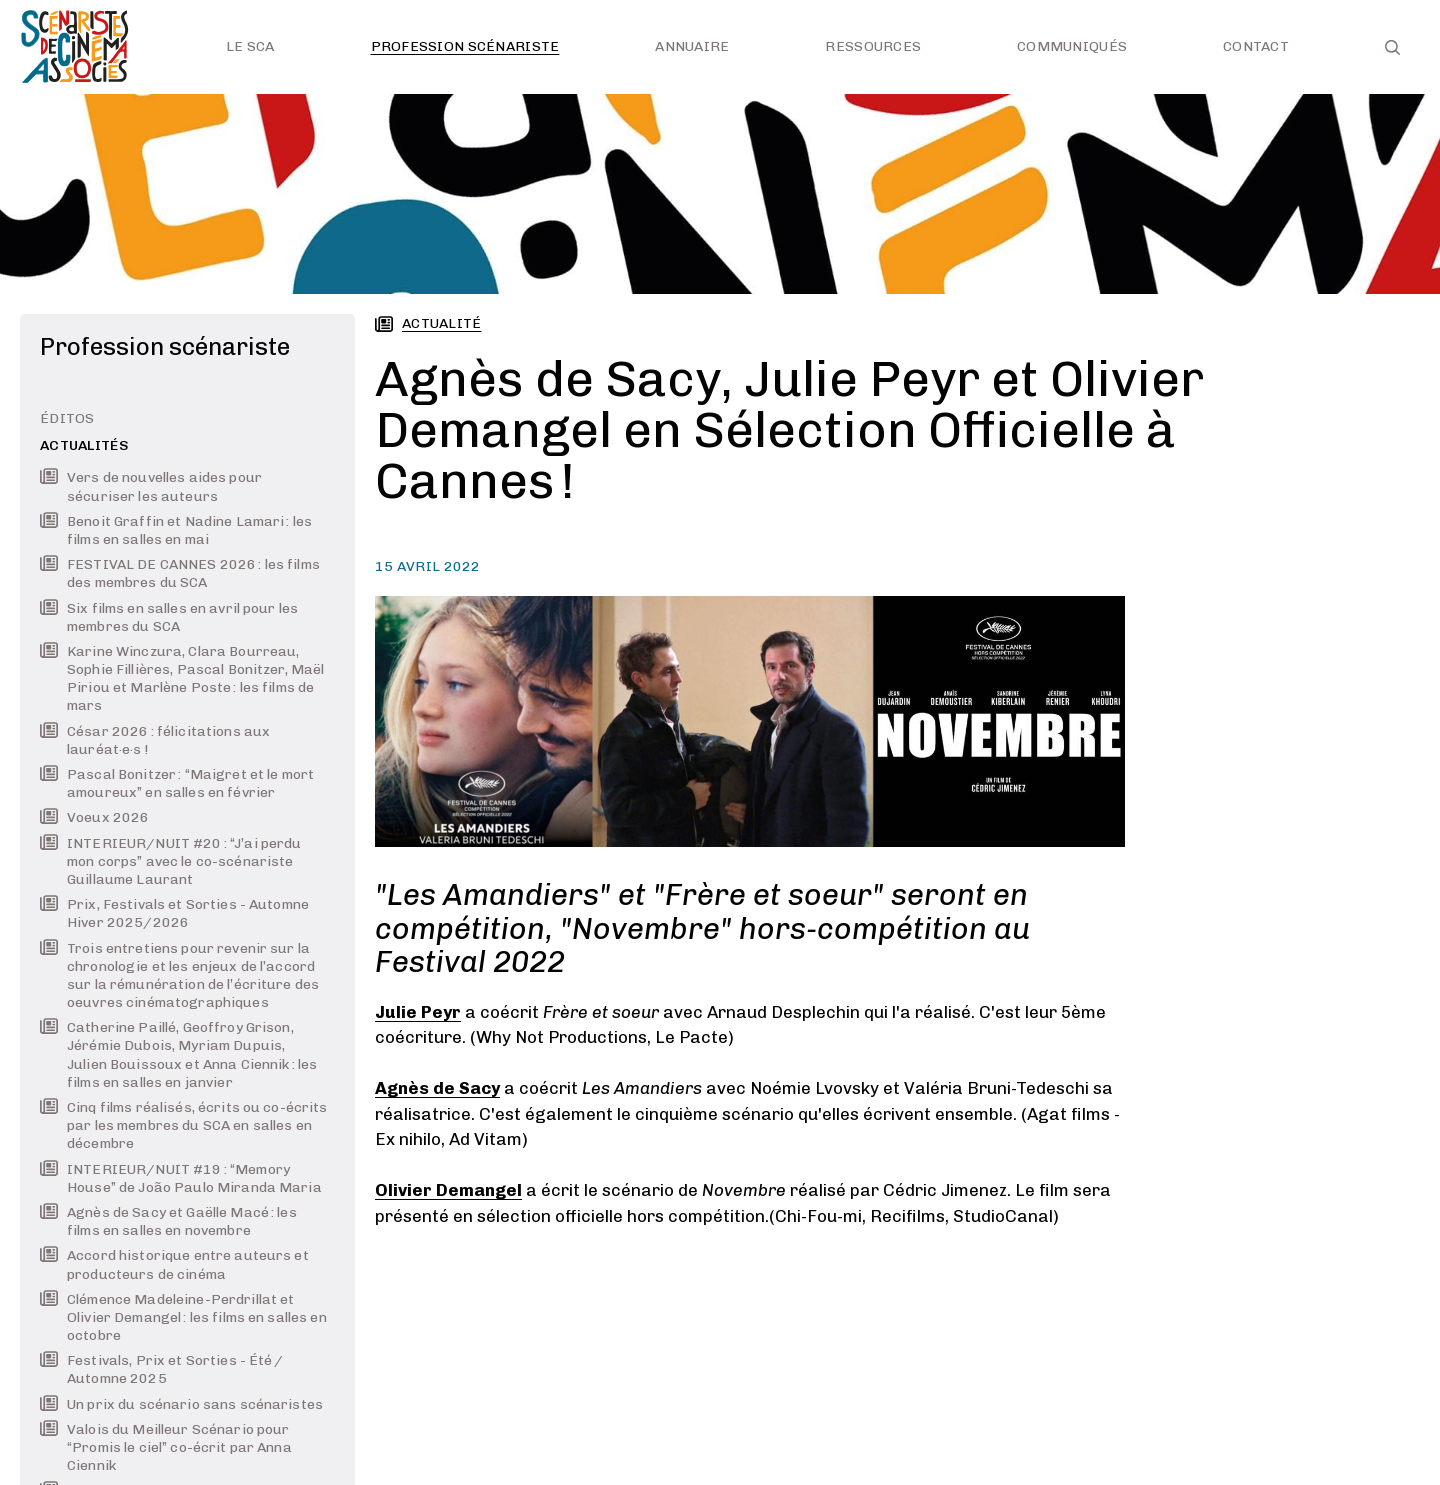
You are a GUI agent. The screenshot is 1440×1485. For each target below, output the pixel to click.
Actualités (84, 445)
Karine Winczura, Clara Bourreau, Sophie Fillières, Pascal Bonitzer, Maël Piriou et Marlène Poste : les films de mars (182, 679)
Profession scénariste (465, 46)
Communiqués (1072, 46)
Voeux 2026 (94, 817)
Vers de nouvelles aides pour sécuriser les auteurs (151, 486)
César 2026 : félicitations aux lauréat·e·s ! (155, 740)
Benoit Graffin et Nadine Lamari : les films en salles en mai (176, 530)
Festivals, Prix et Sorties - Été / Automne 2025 (162, 1369)
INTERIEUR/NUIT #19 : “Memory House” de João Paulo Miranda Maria (181, 1178)
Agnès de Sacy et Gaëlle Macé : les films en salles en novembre (168, 1221)
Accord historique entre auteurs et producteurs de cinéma (174, 1264)
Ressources (873, 46)
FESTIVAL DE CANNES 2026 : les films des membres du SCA (180, 573)
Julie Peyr (418, 1012)
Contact (1256, 46)
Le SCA (250, 46)
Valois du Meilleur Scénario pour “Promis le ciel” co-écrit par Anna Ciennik (166, 1447)
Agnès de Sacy (437, 1088)
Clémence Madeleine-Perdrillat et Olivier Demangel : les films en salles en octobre (183, 1317)
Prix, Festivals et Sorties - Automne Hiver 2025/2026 (174, 913)
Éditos (67, 418)
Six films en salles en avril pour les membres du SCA (169, 617)
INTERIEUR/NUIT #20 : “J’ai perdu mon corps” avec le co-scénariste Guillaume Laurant (170, 861)
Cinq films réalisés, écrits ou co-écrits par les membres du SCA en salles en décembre (184, 1125)
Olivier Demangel (448, 1190)
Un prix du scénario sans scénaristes (181, 1404)
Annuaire (692, 46)
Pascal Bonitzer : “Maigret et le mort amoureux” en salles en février (177, 783)
